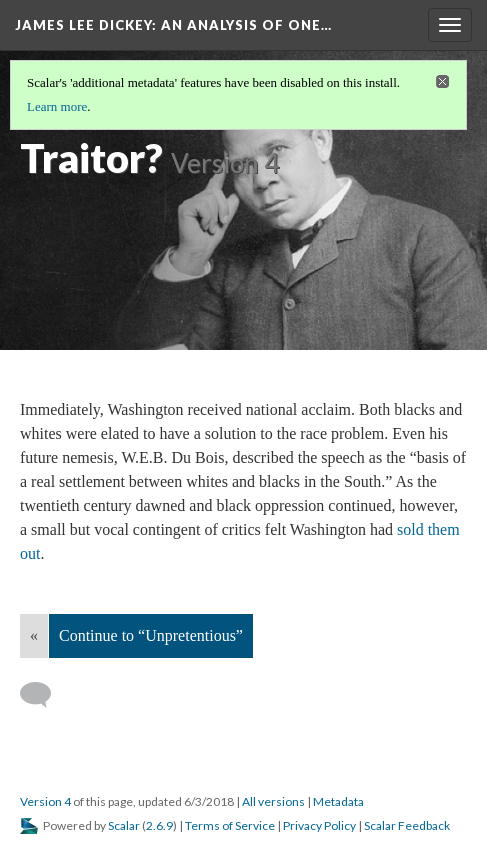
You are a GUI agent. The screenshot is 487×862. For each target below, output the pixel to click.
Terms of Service (230, 825)
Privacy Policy (319, 825)
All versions (273, 801)
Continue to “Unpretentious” (151, 635)
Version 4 (45, 801)
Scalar (124, 825)
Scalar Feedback (407, 825)
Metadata (338, 801)
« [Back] (34, 635)
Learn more (57, 106)
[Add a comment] (44, 695)
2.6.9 (159, 825)
